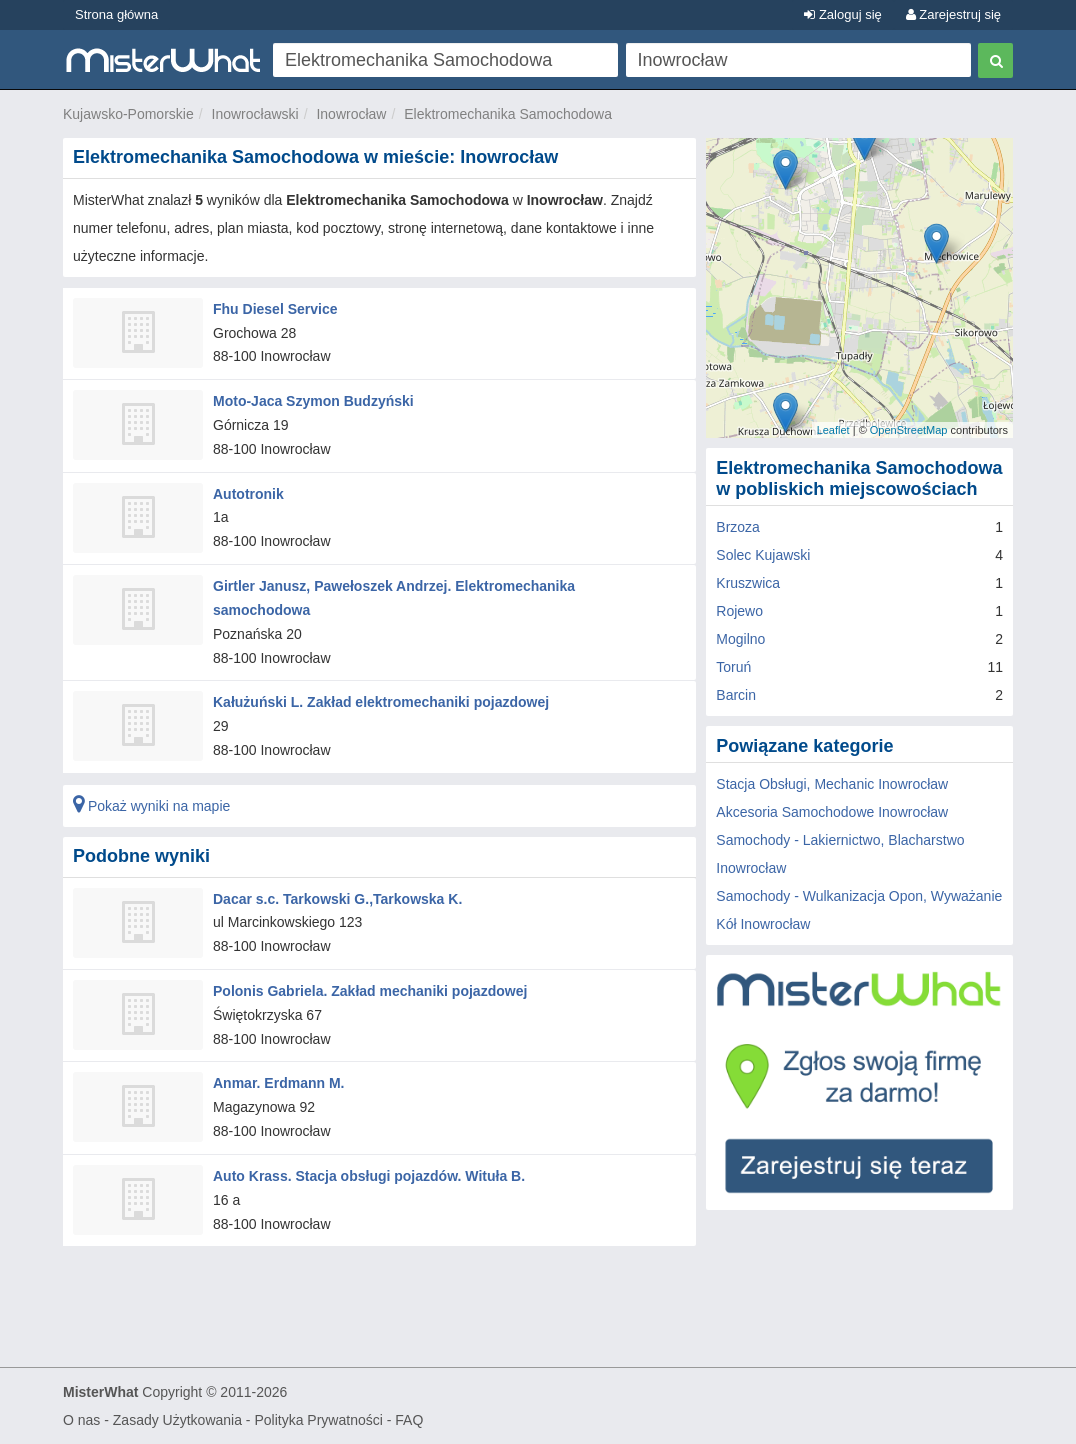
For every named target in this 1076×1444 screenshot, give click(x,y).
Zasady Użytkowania (177, 1420)
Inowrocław (351, 114)
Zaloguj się (842, 14)
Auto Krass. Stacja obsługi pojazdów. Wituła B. (369, 1176)
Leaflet (833, 430)
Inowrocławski (255, 114)
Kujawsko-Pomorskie (128, 114)
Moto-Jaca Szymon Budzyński (313, 401)
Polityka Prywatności (318, 1420)
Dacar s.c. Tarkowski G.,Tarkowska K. (337, 898)
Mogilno (740, 639)
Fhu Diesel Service (275, 309)
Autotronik (248, 494)
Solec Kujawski (763, 555)
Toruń (733, 667)
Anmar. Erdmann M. (278, 1083)
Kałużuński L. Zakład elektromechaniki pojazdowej (381, 702)
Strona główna (116, 14)
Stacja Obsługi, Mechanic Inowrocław (832, 784)
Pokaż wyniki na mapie (151, 806)
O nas (81, 1420)
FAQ (409, 1420)
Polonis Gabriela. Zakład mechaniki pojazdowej (370, 991)
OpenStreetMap (909, 430)
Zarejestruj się (953, 14)
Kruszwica (748, 583)
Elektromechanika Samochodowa (508, 114)
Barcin (736, 695)
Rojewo (739, 611)
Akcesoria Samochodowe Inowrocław (832, 812)
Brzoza (738, 527)
